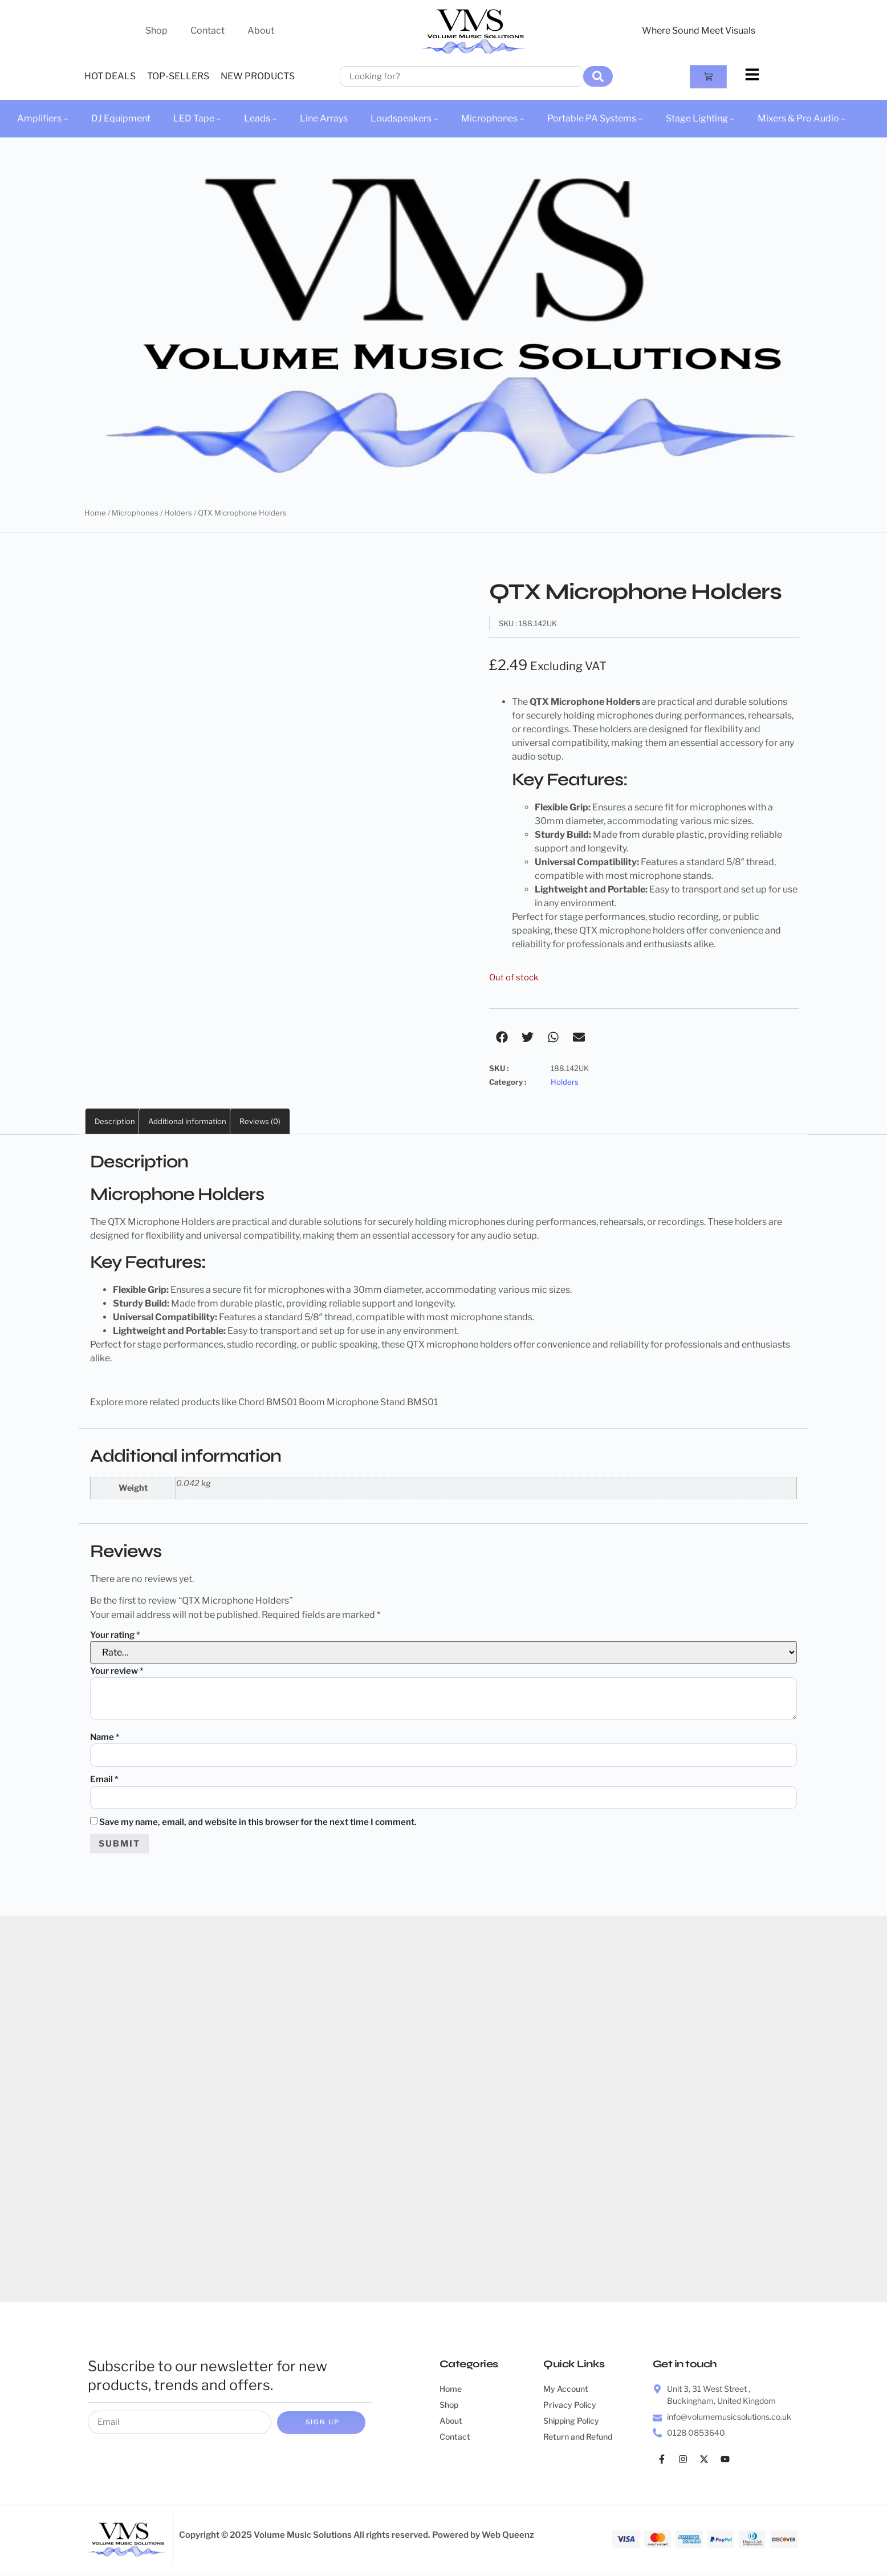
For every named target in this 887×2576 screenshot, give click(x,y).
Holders (178, 512)
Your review (117, 1671)
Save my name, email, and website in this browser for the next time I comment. (258, 1824)
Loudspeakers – (404, 118)
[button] (502, 1037)
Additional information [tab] (187, 1121)
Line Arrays (324, 118)
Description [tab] (115, 1121)
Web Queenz (508, 2538)
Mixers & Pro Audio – (802, 118)
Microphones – (492, 118)
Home (95, 512)
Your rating (115, 1635)
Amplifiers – (42, 118)
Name (105, 1737)
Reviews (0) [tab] (259, 1121)
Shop (156, 30)
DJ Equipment (120, 118)
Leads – (260, 118)
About (260, 30)
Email (104, 1780)
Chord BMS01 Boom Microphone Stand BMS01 (338, 1402)
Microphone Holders (171, 1221)
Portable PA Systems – (595, 118)
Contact (207, 30)
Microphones (135, 512)
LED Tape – (197, 118)
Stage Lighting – (700, 118)
